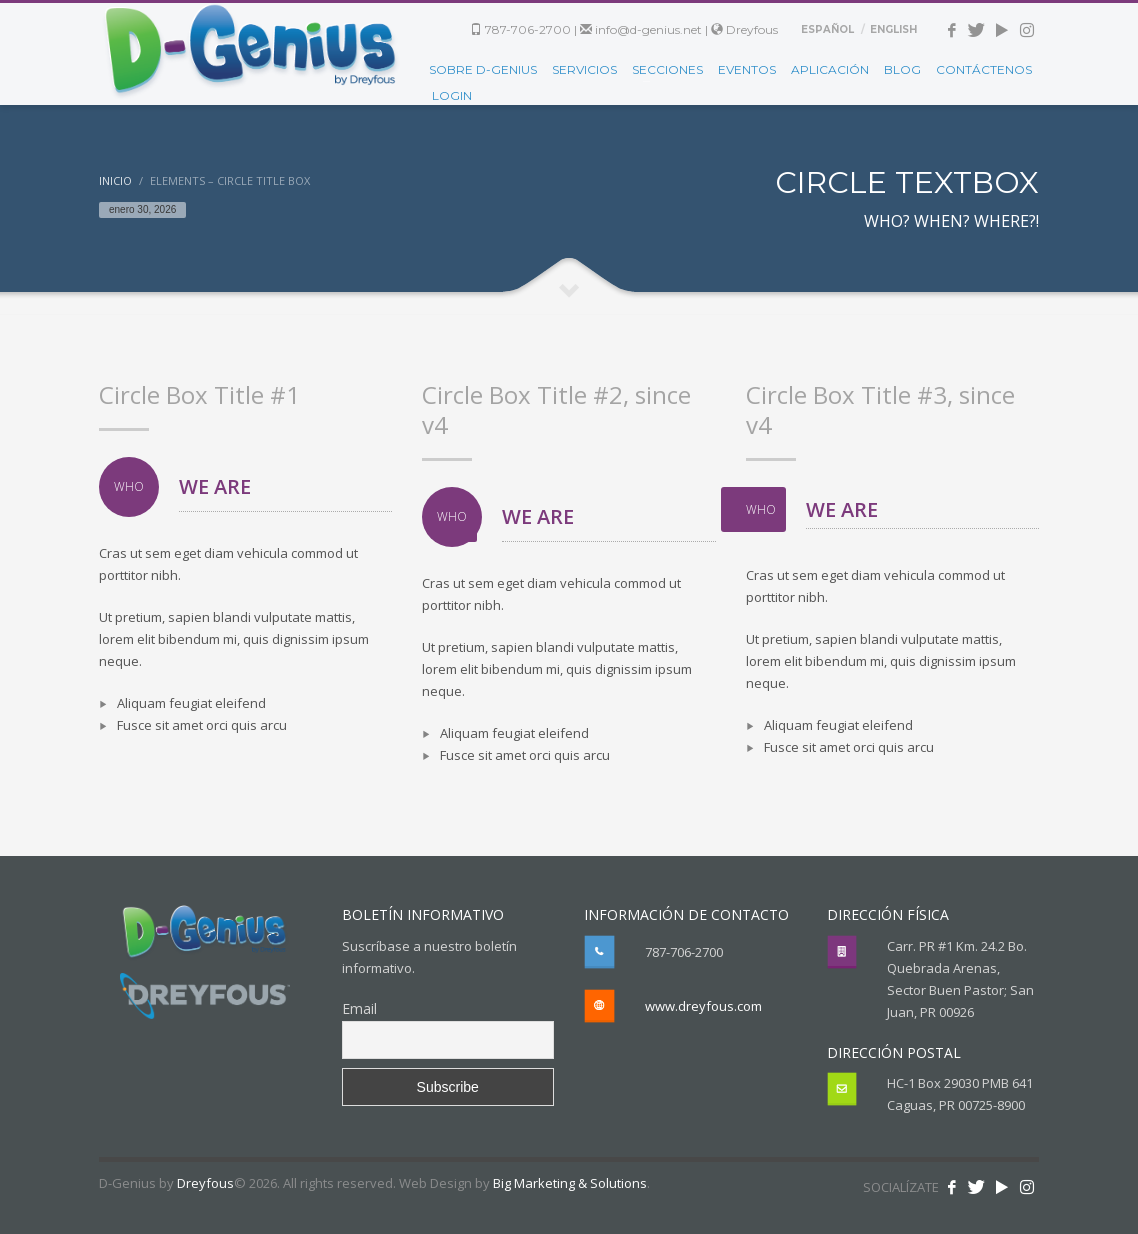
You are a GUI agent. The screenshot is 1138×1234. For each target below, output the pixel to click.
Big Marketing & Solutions (570, 1183)
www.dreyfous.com (703, 1006)
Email (359, 1008)
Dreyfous (744, 29)
